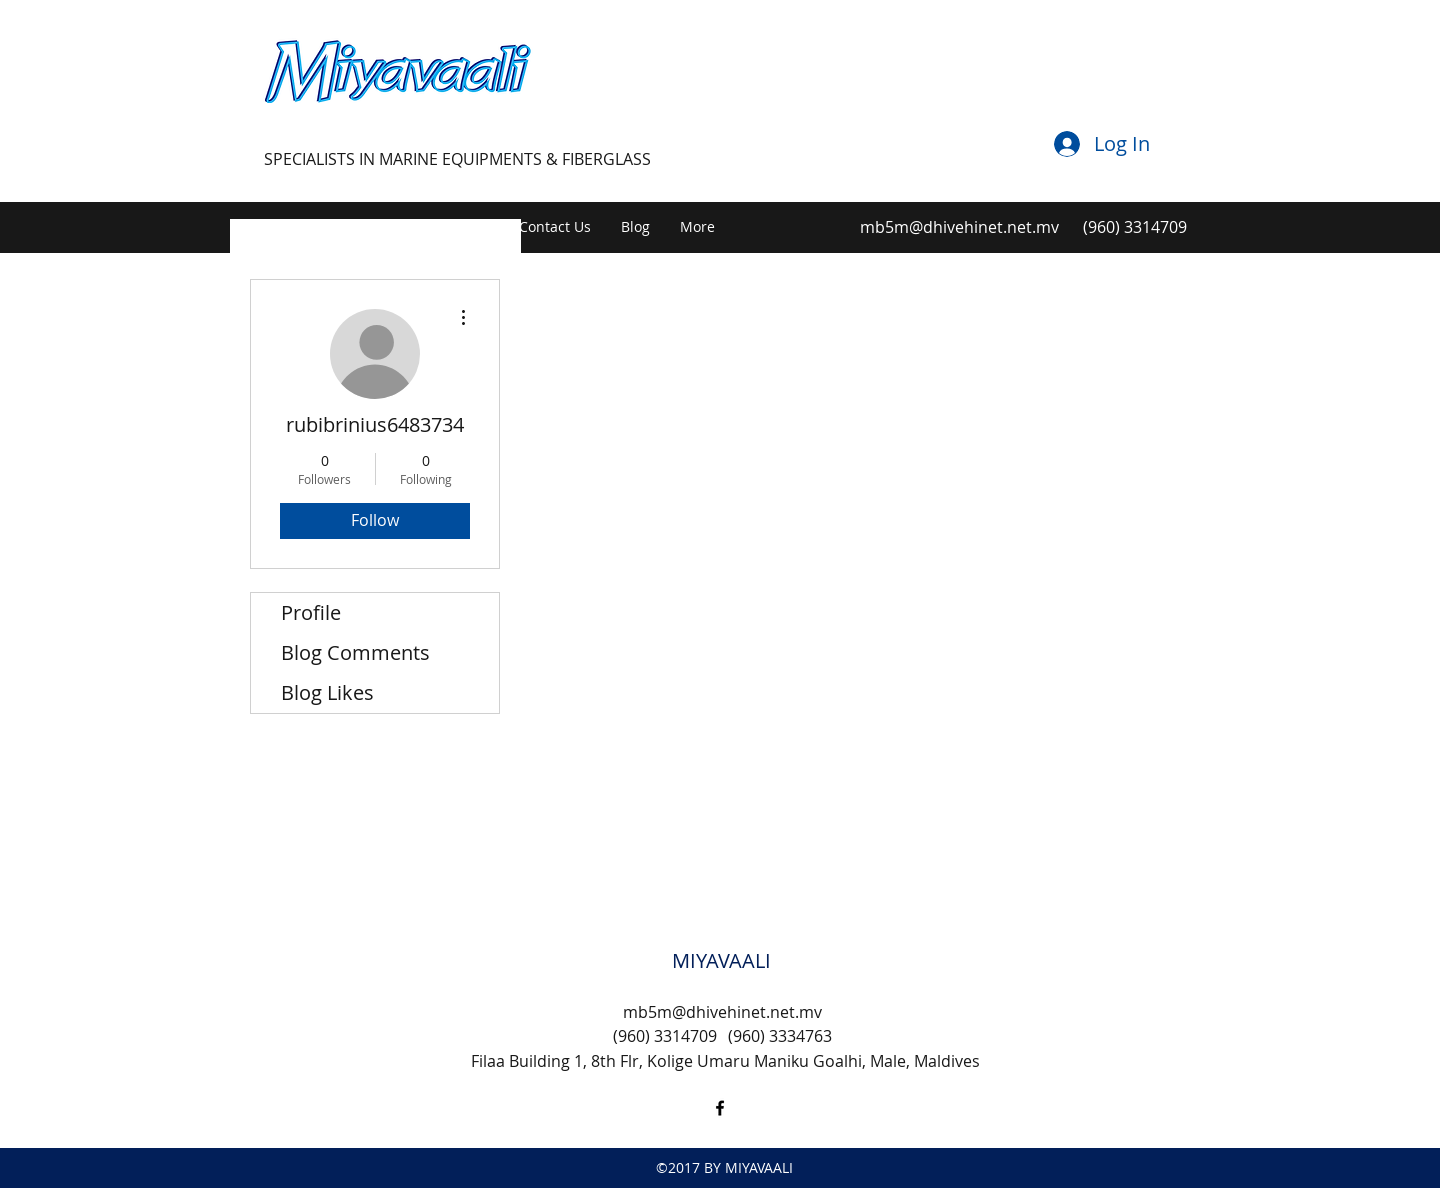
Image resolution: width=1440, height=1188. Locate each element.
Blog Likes (327, 692)
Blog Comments (355, 652)
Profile (311, 612)
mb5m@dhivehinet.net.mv (959, 227)
